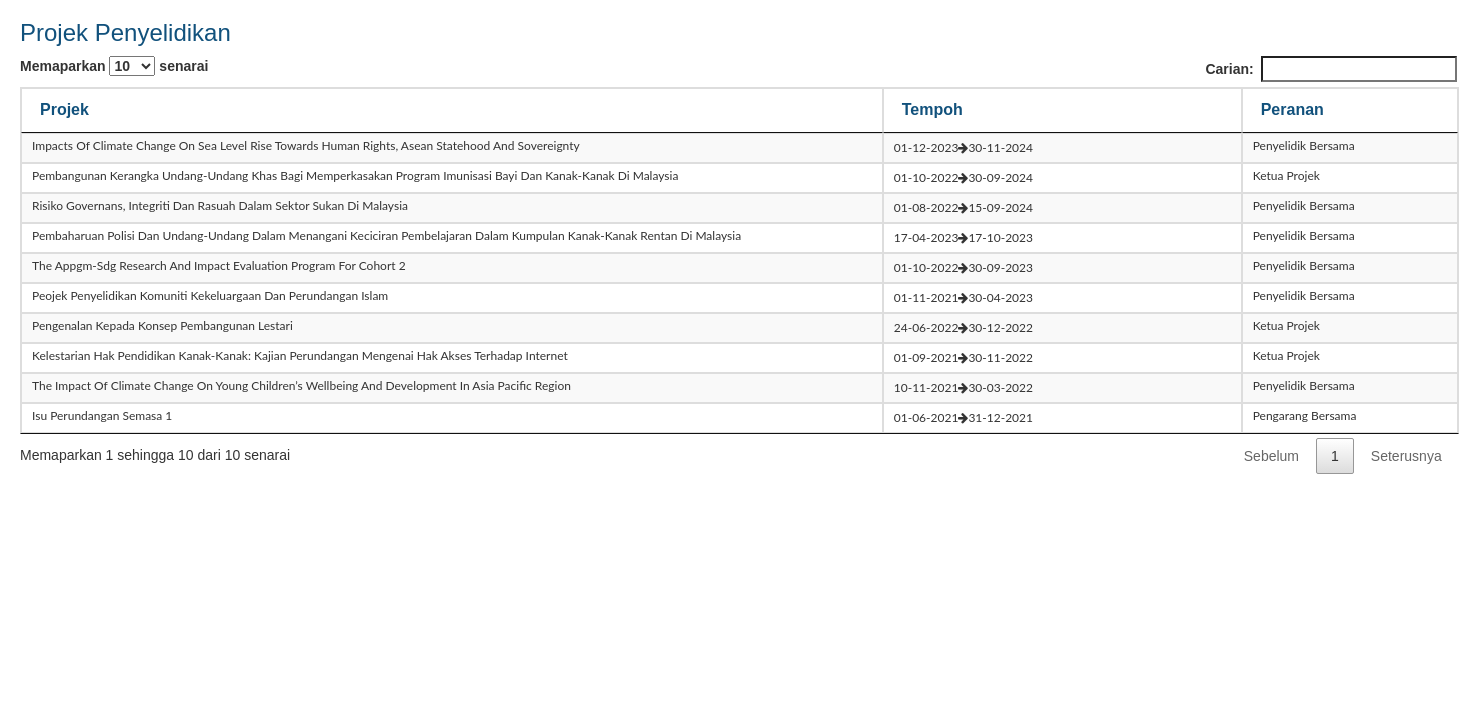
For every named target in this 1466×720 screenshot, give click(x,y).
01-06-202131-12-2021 (963, 417)
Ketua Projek (1286, 175)
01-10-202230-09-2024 (963, 177)
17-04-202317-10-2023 (963, 237)
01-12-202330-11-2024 (963, 147)
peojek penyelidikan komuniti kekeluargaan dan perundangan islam (210, 295)
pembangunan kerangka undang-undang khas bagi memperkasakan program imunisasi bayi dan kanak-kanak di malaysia (355, 175)
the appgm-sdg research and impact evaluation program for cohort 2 (219, 265)
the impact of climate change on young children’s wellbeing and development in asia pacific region (301, 385)
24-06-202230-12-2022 (963, 327)
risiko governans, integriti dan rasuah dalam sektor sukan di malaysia (220, 205)
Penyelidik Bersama (1304, 145)
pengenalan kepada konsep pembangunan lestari (162, 325)
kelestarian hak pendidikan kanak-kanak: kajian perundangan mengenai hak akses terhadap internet (300, 355)
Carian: (1330, 69)
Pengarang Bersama (1305, 415)
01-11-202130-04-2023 (963, 297)
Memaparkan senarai (114, 66)
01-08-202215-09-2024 (963, 207)
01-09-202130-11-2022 (963, 357)
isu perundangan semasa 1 (102, 415)
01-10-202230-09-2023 (963, 267)
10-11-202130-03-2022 (963, 387)
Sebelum (1271, 456)
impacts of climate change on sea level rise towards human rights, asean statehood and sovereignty (306, 145)
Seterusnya (1406, 456)
